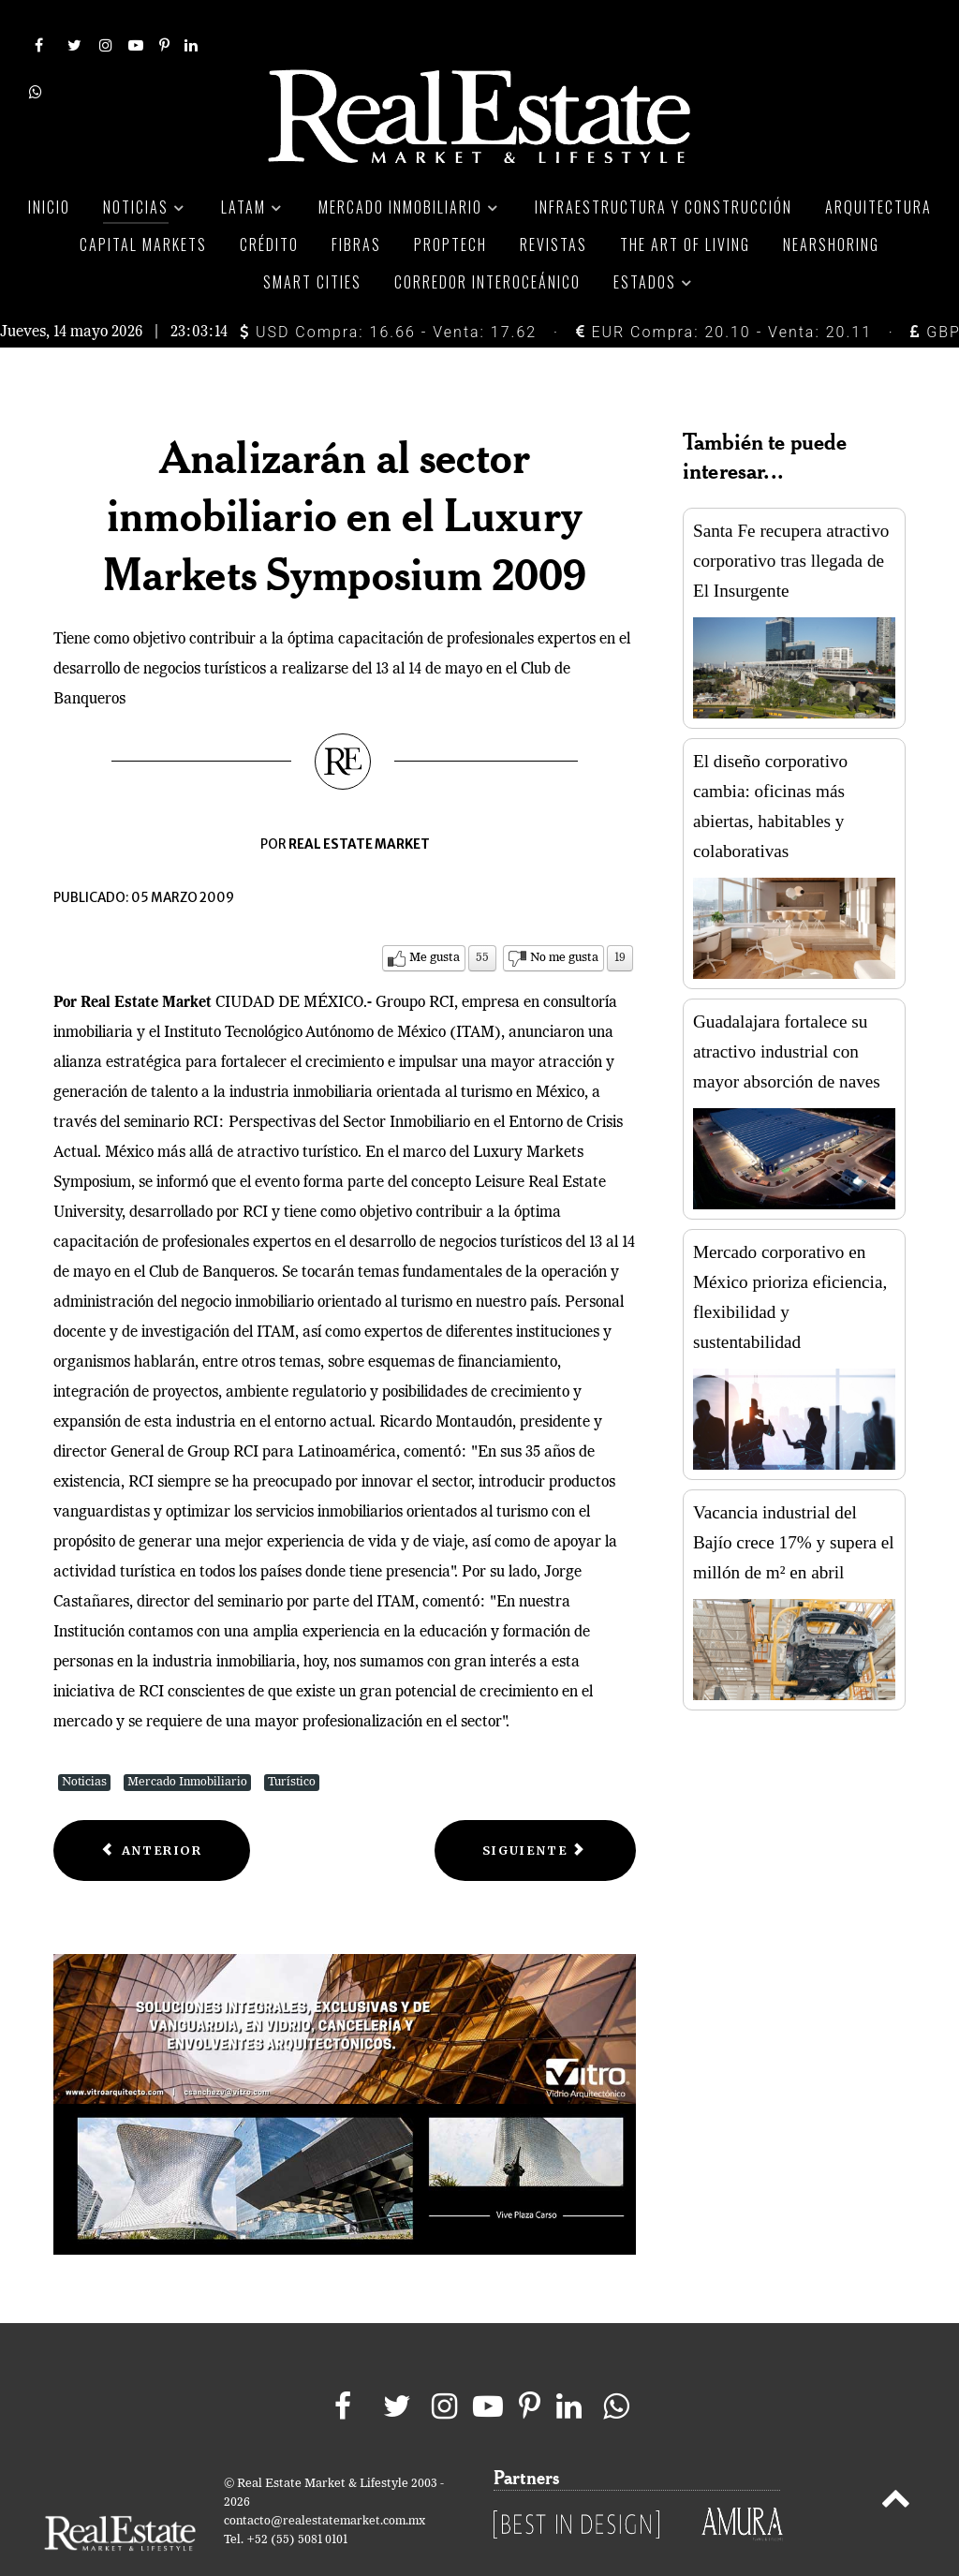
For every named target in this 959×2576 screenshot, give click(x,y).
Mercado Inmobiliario (187, 1741)
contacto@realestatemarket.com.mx (324, 2479)
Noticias (84, 1741)
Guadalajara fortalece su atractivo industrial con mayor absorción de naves (786, 1010)
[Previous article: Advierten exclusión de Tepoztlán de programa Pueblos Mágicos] (151, 1809)
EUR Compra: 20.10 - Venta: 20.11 (724, 290)
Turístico (292, 1741)
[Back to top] (896, 2459)
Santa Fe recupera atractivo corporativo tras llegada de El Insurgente (791, 519)
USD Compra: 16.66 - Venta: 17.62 (388, 290)
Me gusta (434, 916)
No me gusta (564, 916)
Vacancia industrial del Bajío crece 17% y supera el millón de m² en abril (793, 1501)
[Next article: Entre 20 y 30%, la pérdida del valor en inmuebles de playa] (535, 1809)
